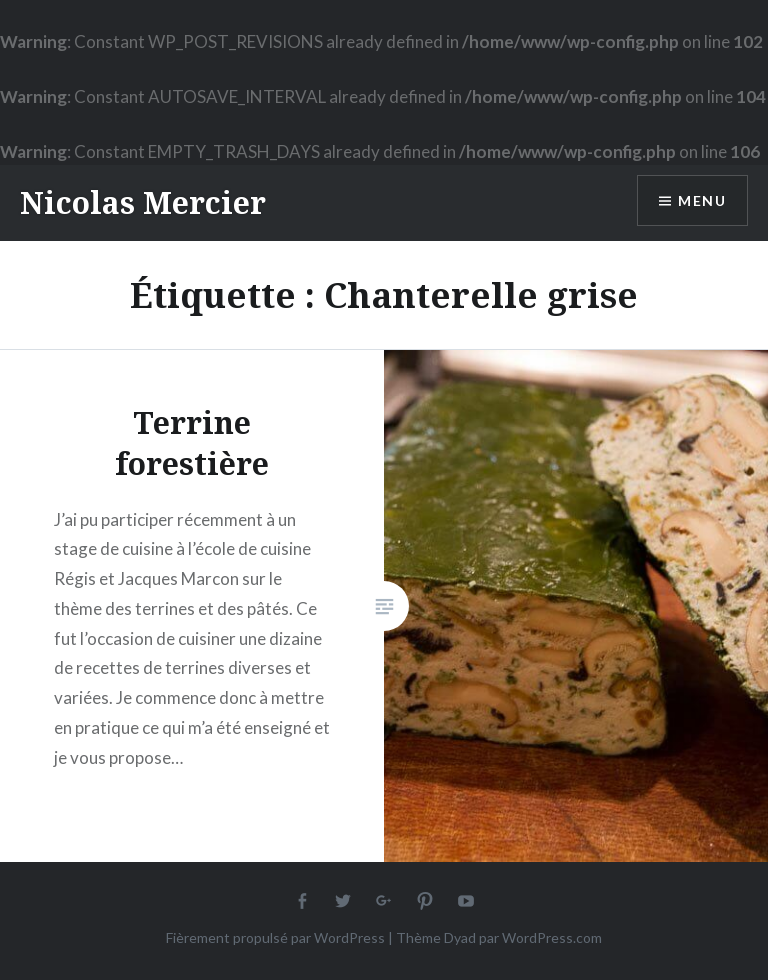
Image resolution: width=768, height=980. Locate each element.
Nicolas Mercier (143, 202)
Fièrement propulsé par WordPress (275, 937)
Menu (702, 200)
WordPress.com (552, 937)
